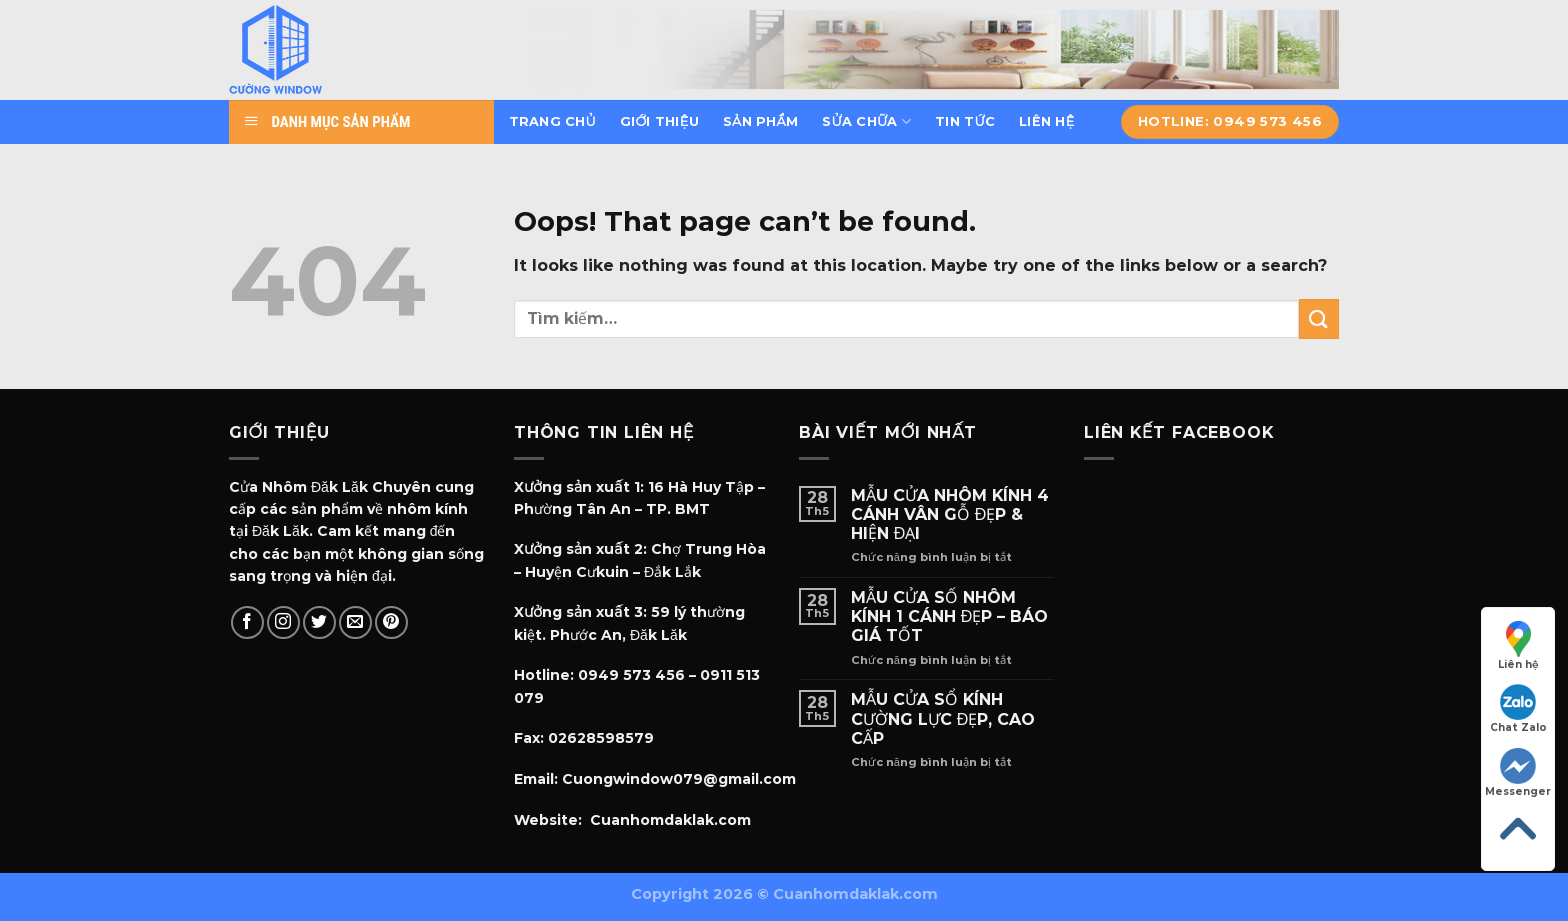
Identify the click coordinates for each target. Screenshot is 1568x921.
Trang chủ (552, 121)
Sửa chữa (866, 121)
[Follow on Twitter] (319, 622)
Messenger (1518, 773)
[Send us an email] (355, 622)
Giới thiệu (659, 121)
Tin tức (965, 121)
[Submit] (1319, 318)
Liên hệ (1046, 121)
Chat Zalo (1518, 709)
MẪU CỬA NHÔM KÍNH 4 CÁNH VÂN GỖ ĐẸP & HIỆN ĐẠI (950, 514)
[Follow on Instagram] (283, 622)
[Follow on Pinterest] (391, 622)
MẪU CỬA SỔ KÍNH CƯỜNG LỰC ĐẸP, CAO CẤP (943, 718)
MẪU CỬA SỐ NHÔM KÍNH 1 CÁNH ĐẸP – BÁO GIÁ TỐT (950, 616)
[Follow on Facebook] (247, 622)
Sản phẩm (760, 121)
